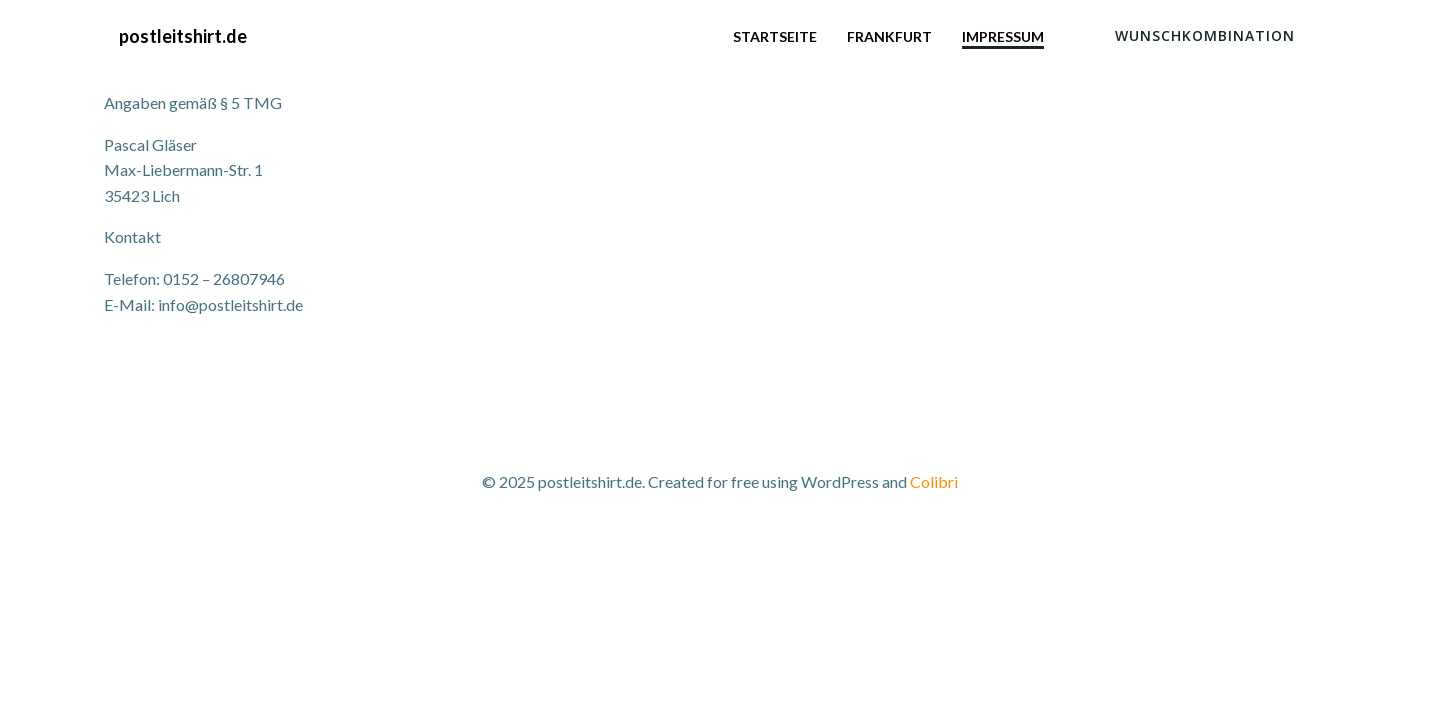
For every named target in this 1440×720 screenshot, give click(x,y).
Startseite (775, 36)
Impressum (1003, 36)
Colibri (934, 481)
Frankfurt (889, 36)
